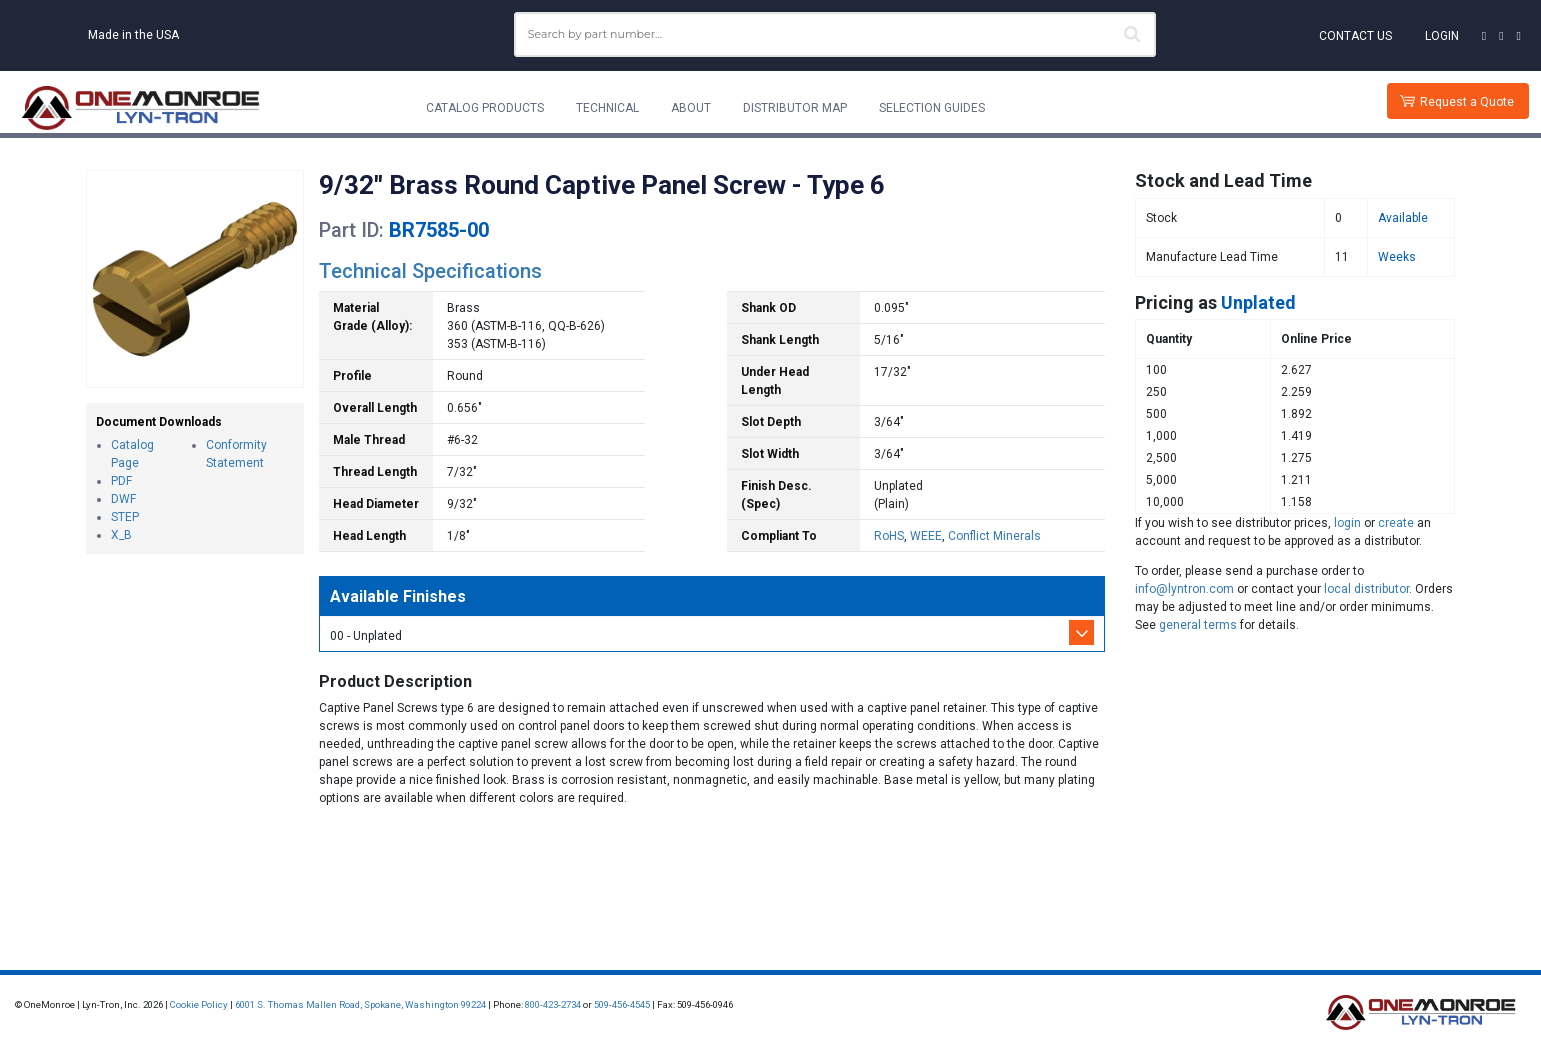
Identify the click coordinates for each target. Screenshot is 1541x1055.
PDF (121, 481)
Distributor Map (795, 108)
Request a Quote (1467, 102)
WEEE (926, 536)
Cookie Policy (199, 1004)
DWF (123, 499)
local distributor (1366, 589)
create (1396, 523)
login (1347, 523)
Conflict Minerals (994, 536)
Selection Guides (932, 108)
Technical (607, 108)
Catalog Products (485, 108)
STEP (125, 517)
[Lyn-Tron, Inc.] (141, 108)
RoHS (889, 536)
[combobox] (835, 34)
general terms (1198, 625)
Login (1442, 36)
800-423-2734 (553, 1004)
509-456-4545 (622, 1004)
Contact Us (1355, 36)
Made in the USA (133, 35)
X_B (121, 535)
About (691, 108)
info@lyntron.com (1184, 589)
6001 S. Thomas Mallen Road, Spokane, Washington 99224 (360, 1004)
